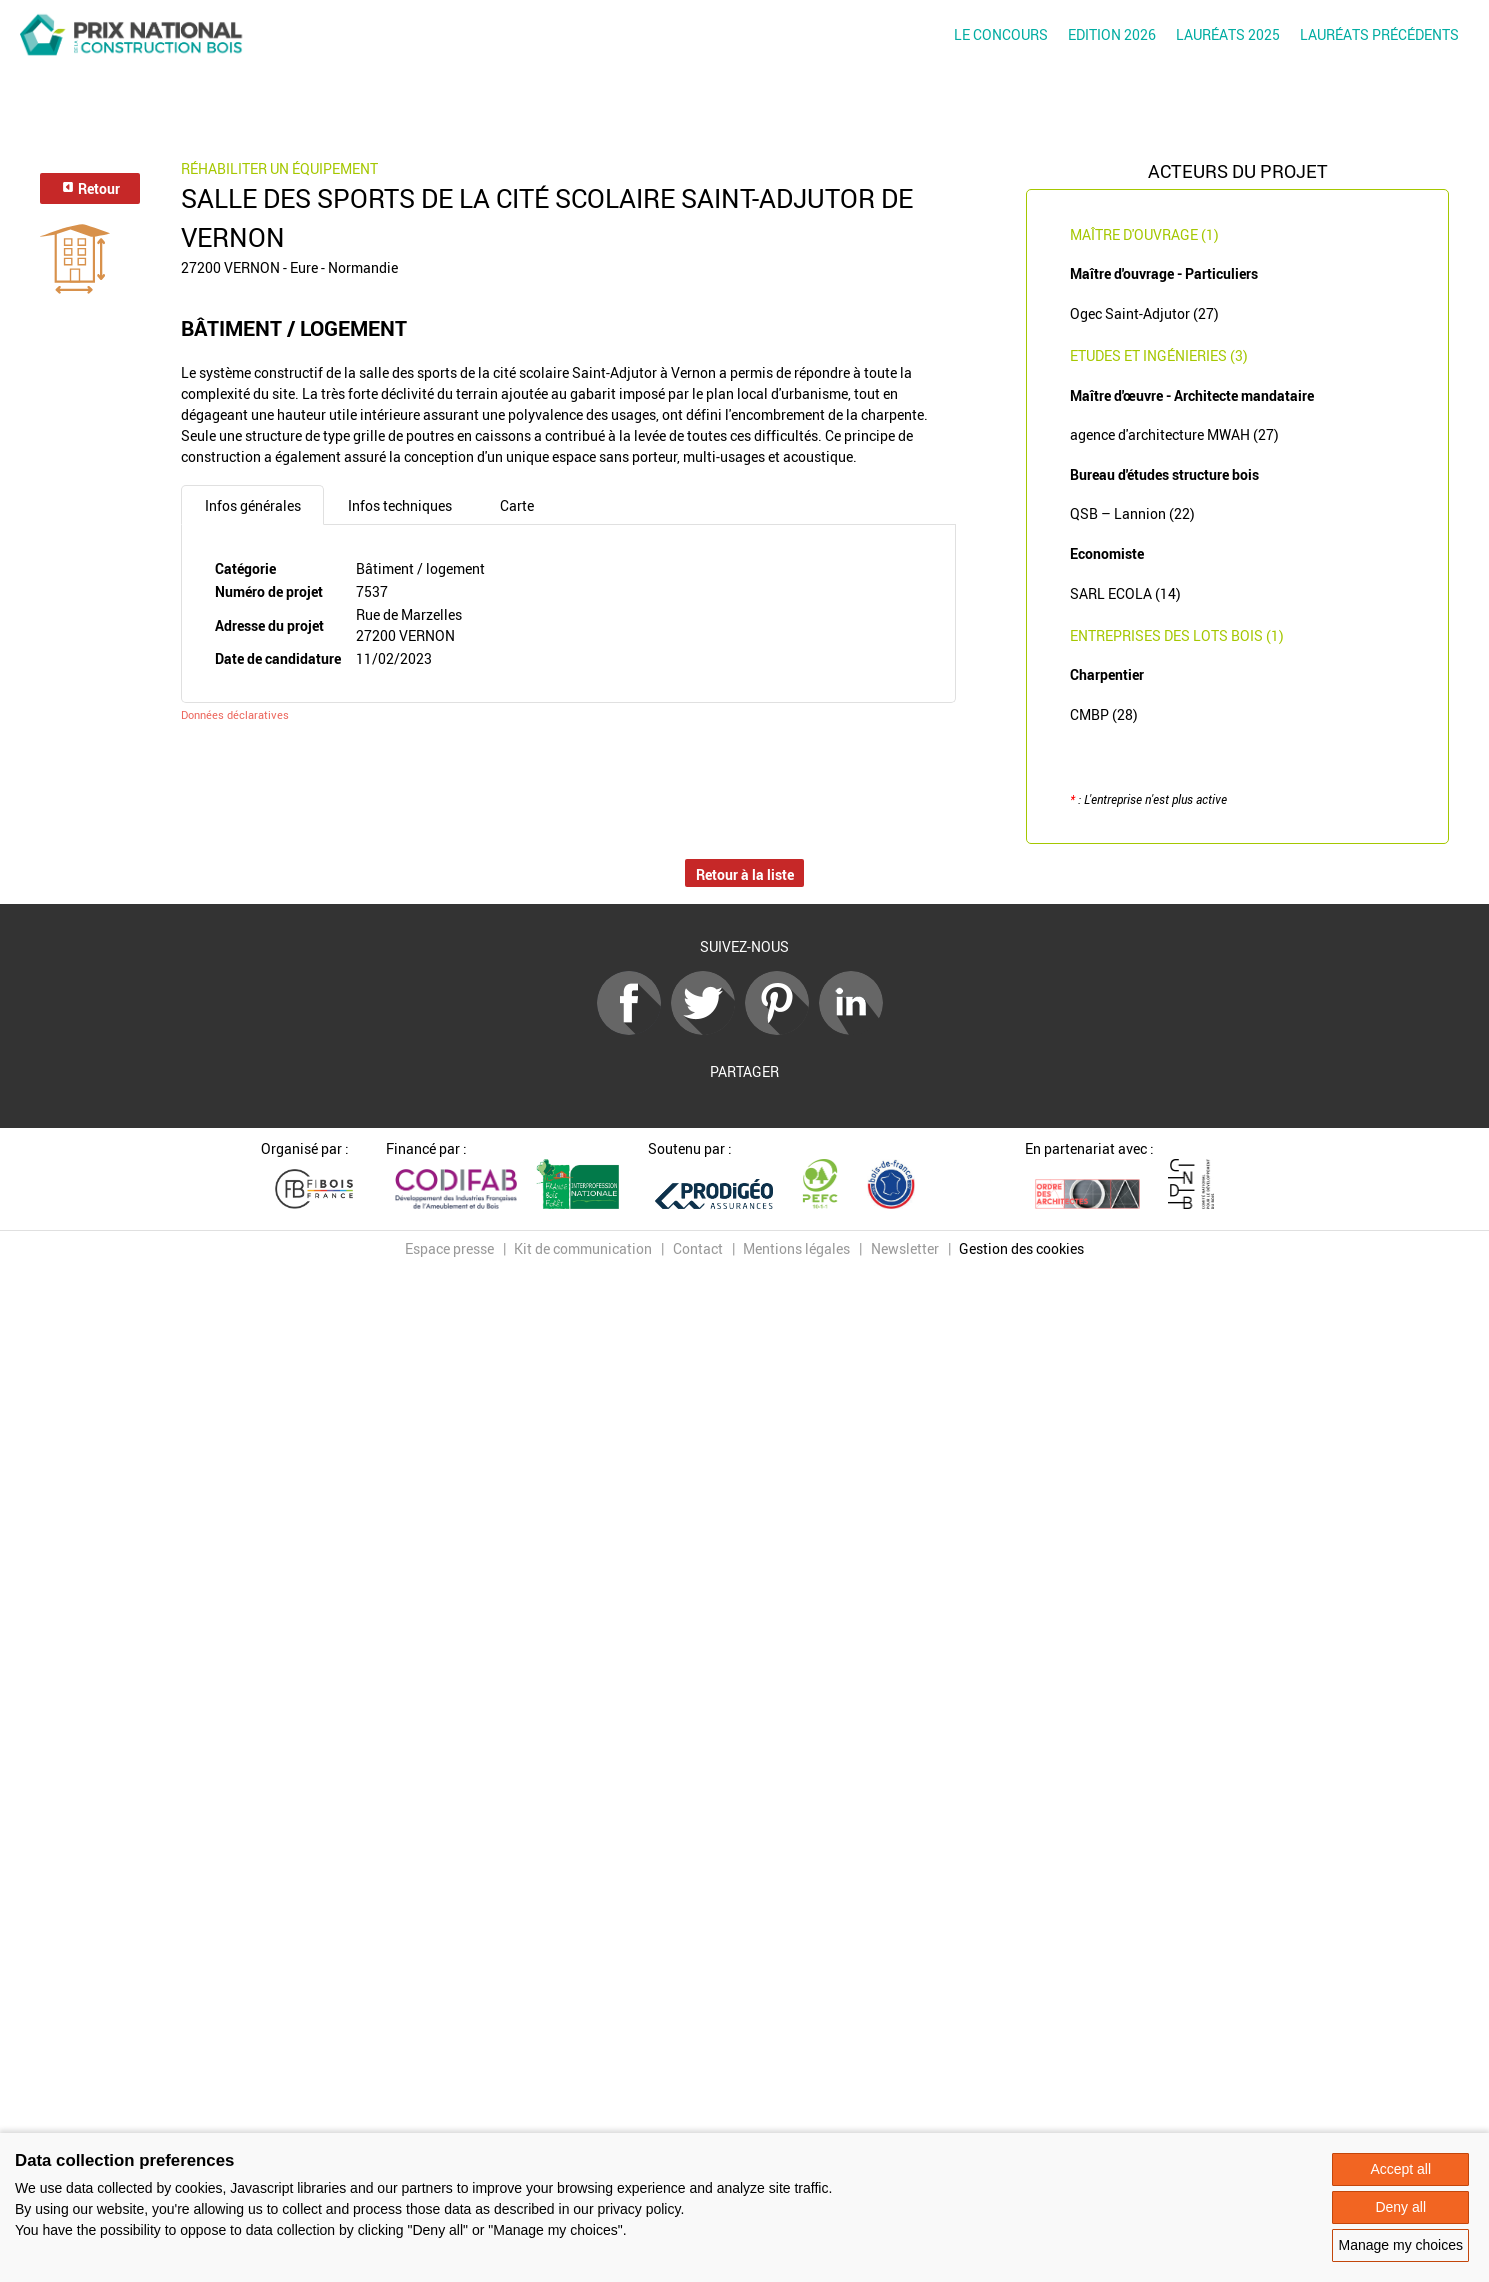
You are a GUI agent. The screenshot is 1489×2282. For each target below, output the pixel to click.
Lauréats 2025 (1228, 34)
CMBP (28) (1104, 714)
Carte (517, 505)
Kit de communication (583, 1248)
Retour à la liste (745, 874)
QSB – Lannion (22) (1132, 513)
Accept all (1400, 2169)
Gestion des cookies (1021, 1248)
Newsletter (905, 1248)
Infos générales (253, 505)
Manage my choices (1400, 2245)
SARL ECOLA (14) (1125, 593)
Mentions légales (796, 1248)
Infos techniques (400, 505)
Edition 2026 (1112, 34)
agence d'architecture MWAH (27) (1174, 434)
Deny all (1400, 2207)
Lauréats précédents (1379, 34)
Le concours (1001, 34)
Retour (90, 188)
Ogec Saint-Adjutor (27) (1144, 313)
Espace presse (449, 1248)
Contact (698, 1248)
